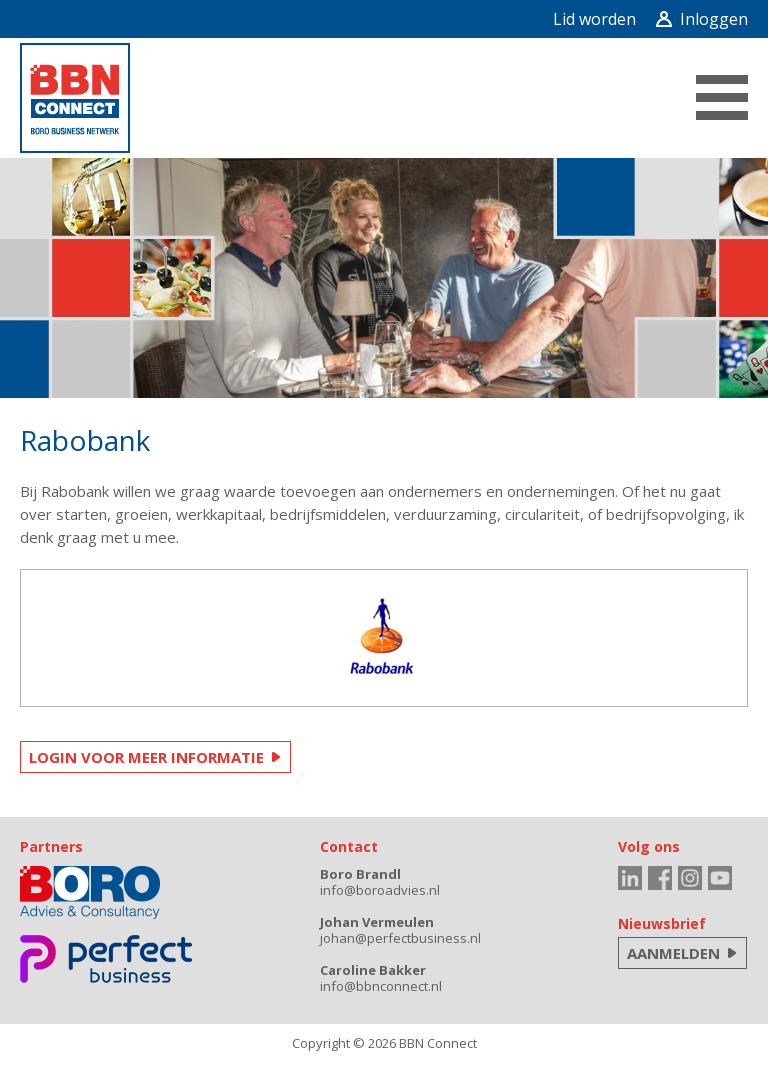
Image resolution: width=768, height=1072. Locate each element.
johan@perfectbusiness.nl (400, 938)
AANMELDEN (673, 953)
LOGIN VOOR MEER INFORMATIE (146, 757)
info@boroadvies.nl (380, 890)
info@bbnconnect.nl (381, 986)
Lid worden (594, 19)
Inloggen (702, 19)
